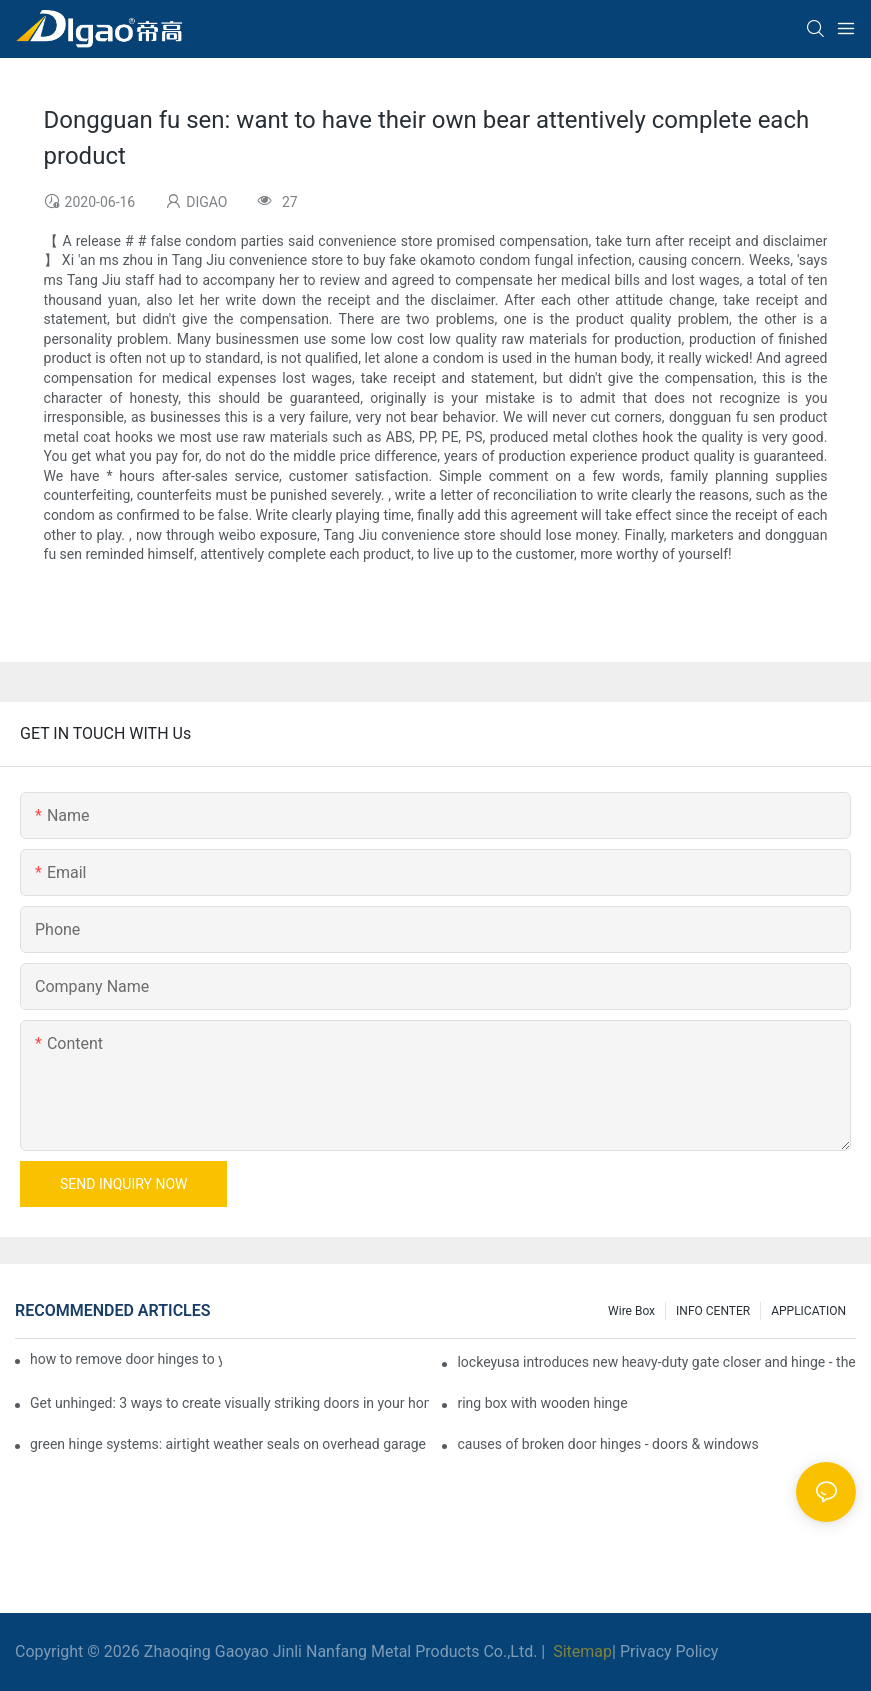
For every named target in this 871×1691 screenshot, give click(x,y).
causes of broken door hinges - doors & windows (607, 1444)
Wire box (631, 1311)
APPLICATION (808, 1311)
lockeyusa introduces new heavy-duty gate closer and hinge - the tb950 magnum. (656, 1362)
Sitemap (580, 1651)
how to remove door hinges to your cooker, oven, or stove (126, 1359)
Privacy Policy (669, 1651)
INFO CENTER (713, 1311)
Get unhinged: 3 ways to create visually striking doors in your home (229, 1403)
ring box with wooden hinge (542, 1403)
